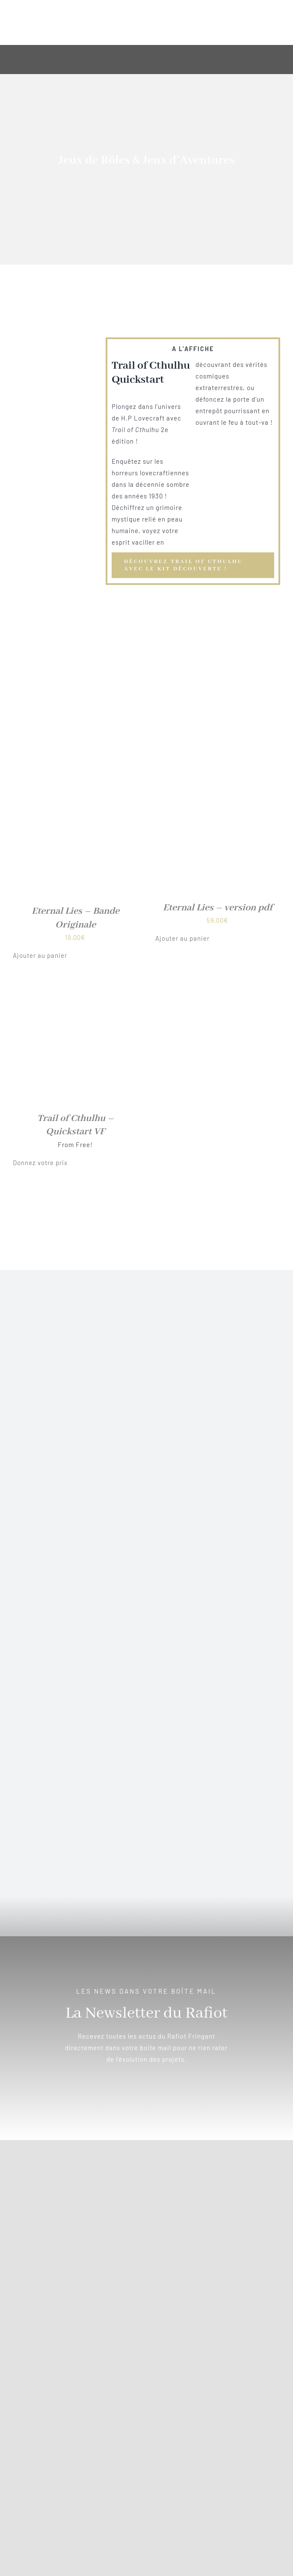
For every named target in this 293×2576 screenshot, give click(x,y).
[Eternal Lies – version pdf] (218, 773)
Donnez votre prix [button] (40, 1162)
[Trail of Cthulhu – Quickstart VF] (75, 984)
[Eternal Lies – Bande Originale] (75, 773)
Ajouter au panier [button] (40, 955)
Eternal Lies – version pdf (217, 908)
